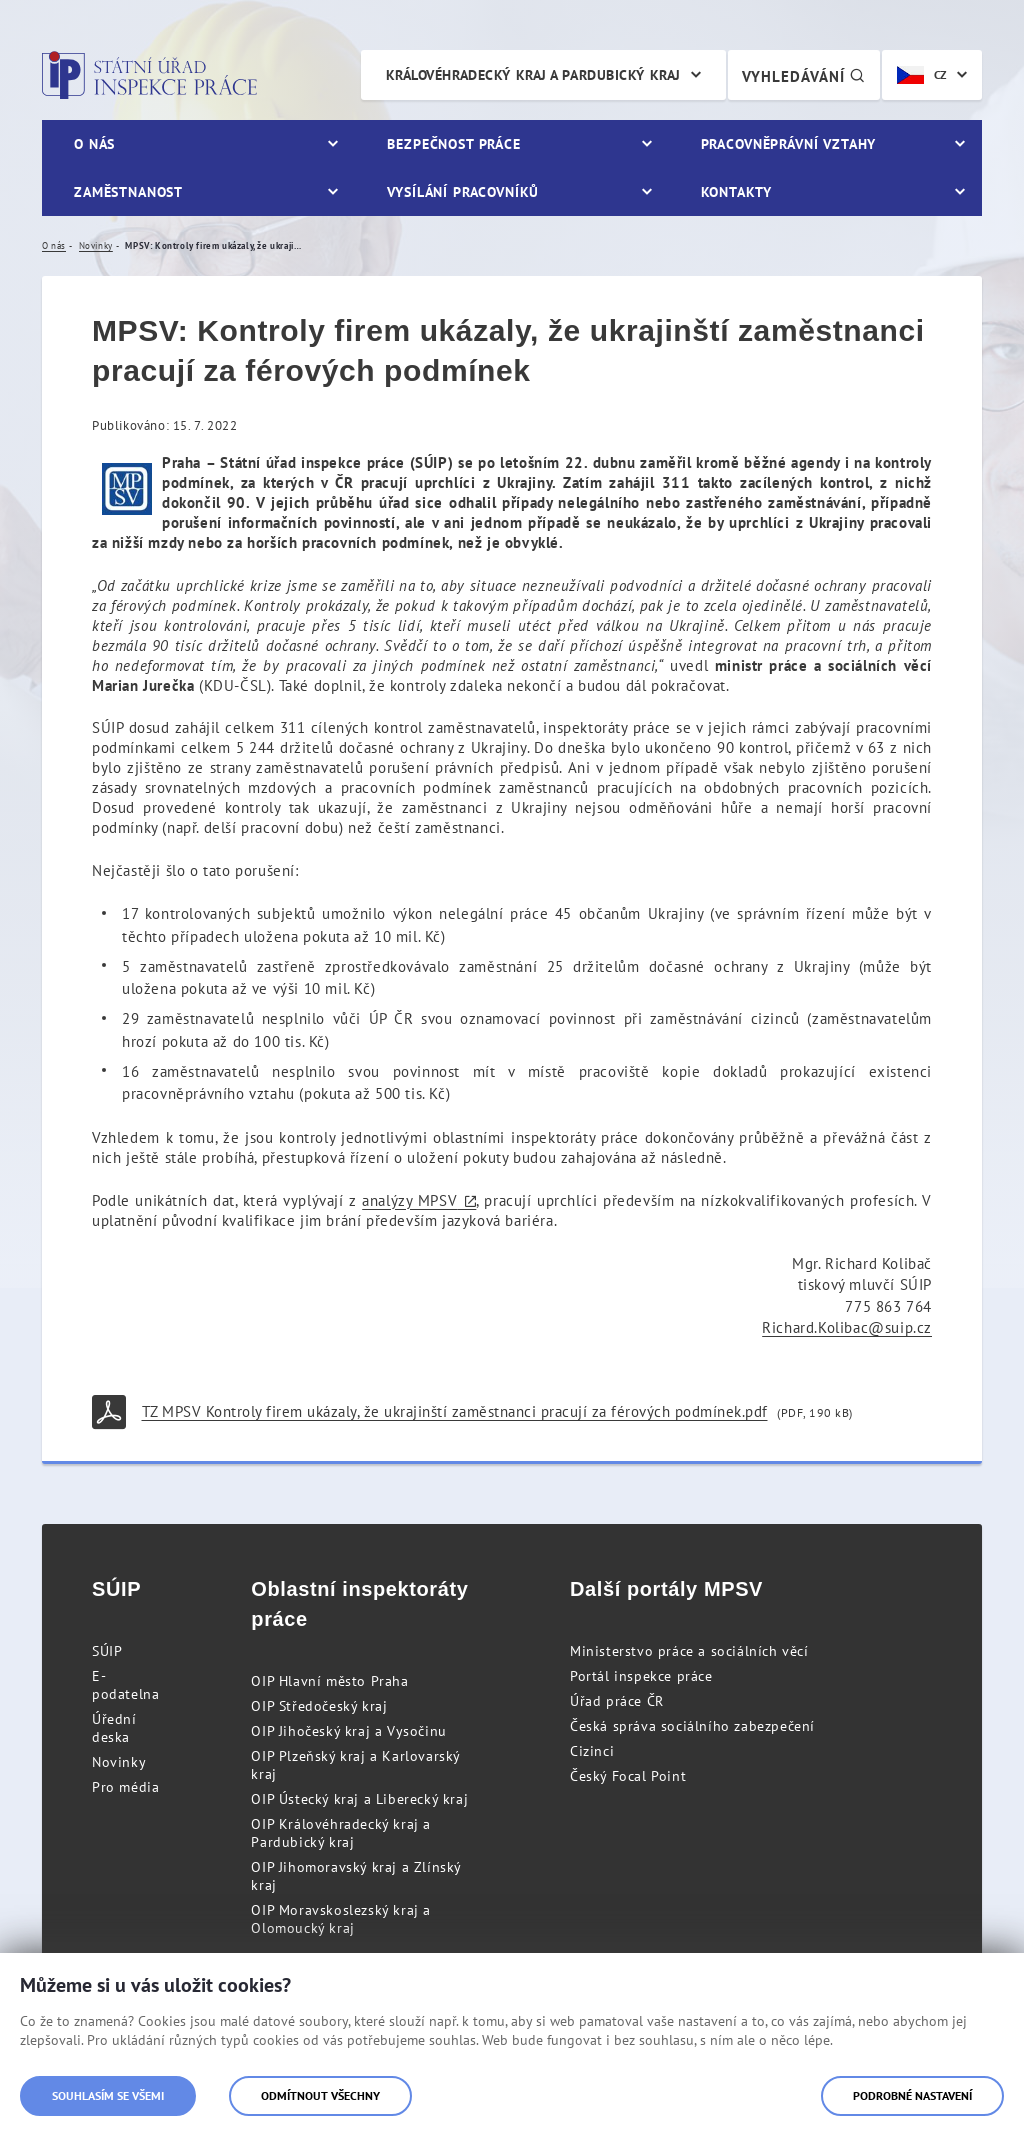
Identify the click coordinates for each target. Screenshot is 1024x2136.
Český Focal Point (628, 1776)
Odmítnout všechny (320, 2095)
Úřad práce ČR (617, 1701)
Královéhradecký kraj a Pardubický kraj (533, 75)
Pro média (125, 1787)
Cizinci (592, 1751)
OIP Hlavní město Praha (329, 1681)
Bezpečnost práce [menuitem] (453, 144)
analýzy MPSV (410, 1200)
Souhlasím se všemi (108, 2095)
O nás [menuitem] (94, 144)
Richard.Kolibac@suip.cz (847, 1327)
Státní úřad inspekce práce (149, 75)
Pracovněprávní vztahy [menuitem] (789, 144)
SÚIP (107, 1651)
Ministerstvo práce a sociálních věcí (689, 1651)
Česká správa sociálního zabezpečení (692, 1726)
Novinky (119, 1762)
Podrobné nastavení (912, 2095)
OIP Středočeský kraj (319, 1706)
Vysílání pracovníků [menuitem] (463, 192)
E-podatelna (125, 1685)
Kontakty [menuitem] (736, 192)
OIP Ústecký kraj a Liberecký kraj (359, 1799)
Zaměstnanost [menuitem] (128, 192)
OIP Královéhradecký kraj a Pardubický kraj (341, 1833)
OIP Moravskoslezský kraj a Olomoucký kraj (341, 1919)
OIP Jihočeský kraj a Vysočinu (348, 1731)
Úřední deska (114, 1728)
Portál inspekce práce (641, 1676)
